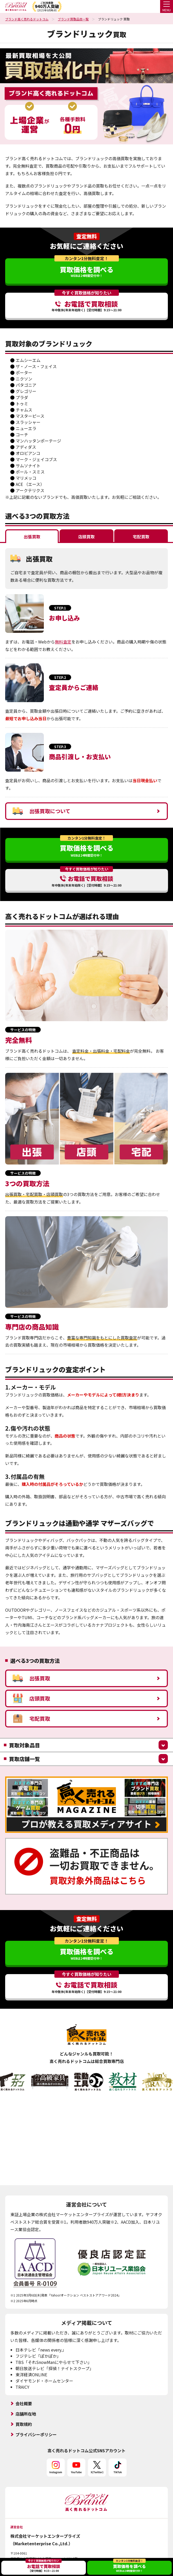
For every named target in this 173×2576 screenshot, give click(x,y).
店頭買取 (31, 1698)
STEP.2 (60, 677)
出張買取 (31, 1678)
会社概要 (23, 2403)
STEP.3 (60, 746)
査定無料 (86, 236)
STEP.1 (60, 607)
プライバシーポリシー (36, 2434)
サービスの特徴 (23, 1029)
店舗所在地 (25, 2414)
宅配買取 (31, 1718)
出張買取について (41, 811)
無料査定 (63, 642)
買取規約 (23, 2424)
